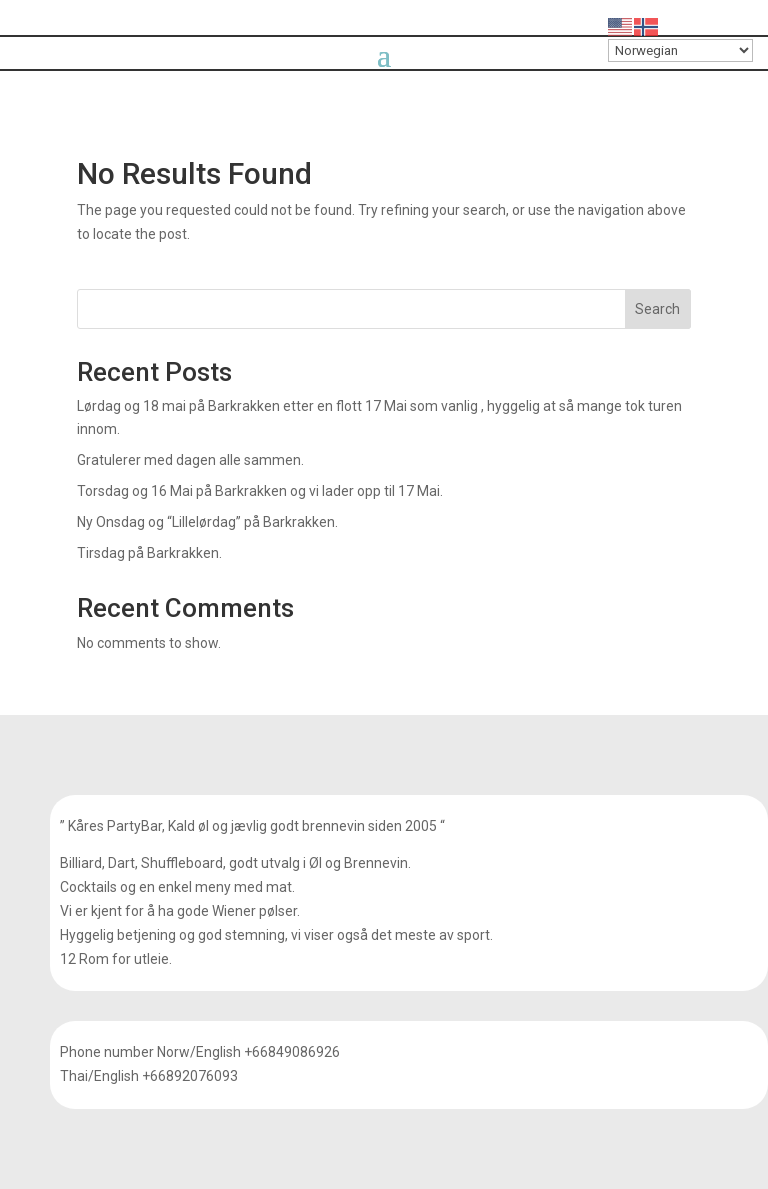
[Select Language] (680, 50)
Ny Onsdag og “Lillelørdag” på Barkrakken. (207, 522)
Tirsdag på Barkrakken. (149, 553)
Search (657, 309)
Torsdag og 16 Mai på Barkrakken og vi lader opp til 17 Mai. (260, 491)
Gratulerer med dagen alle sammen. (190, 460)
